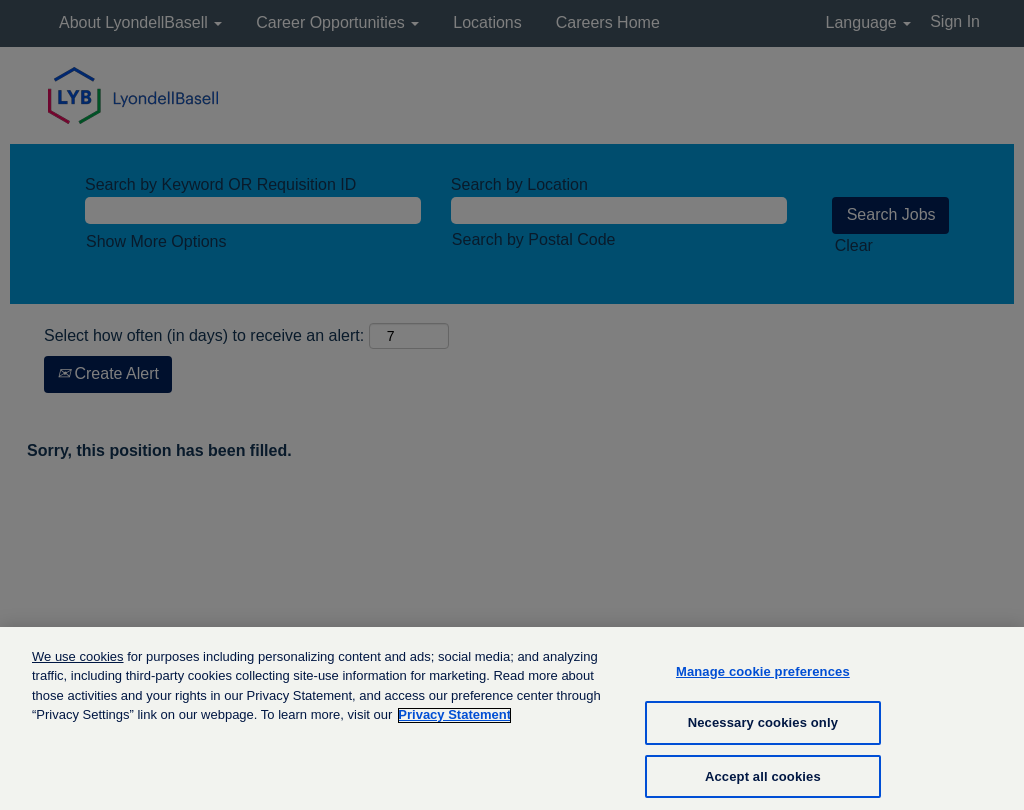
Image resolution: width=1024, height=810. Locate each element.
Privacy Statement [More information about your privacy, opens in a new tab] (454, 724)
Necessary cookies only (763, 732)
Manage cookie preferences (763, 680)
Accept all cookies (763, 786)
